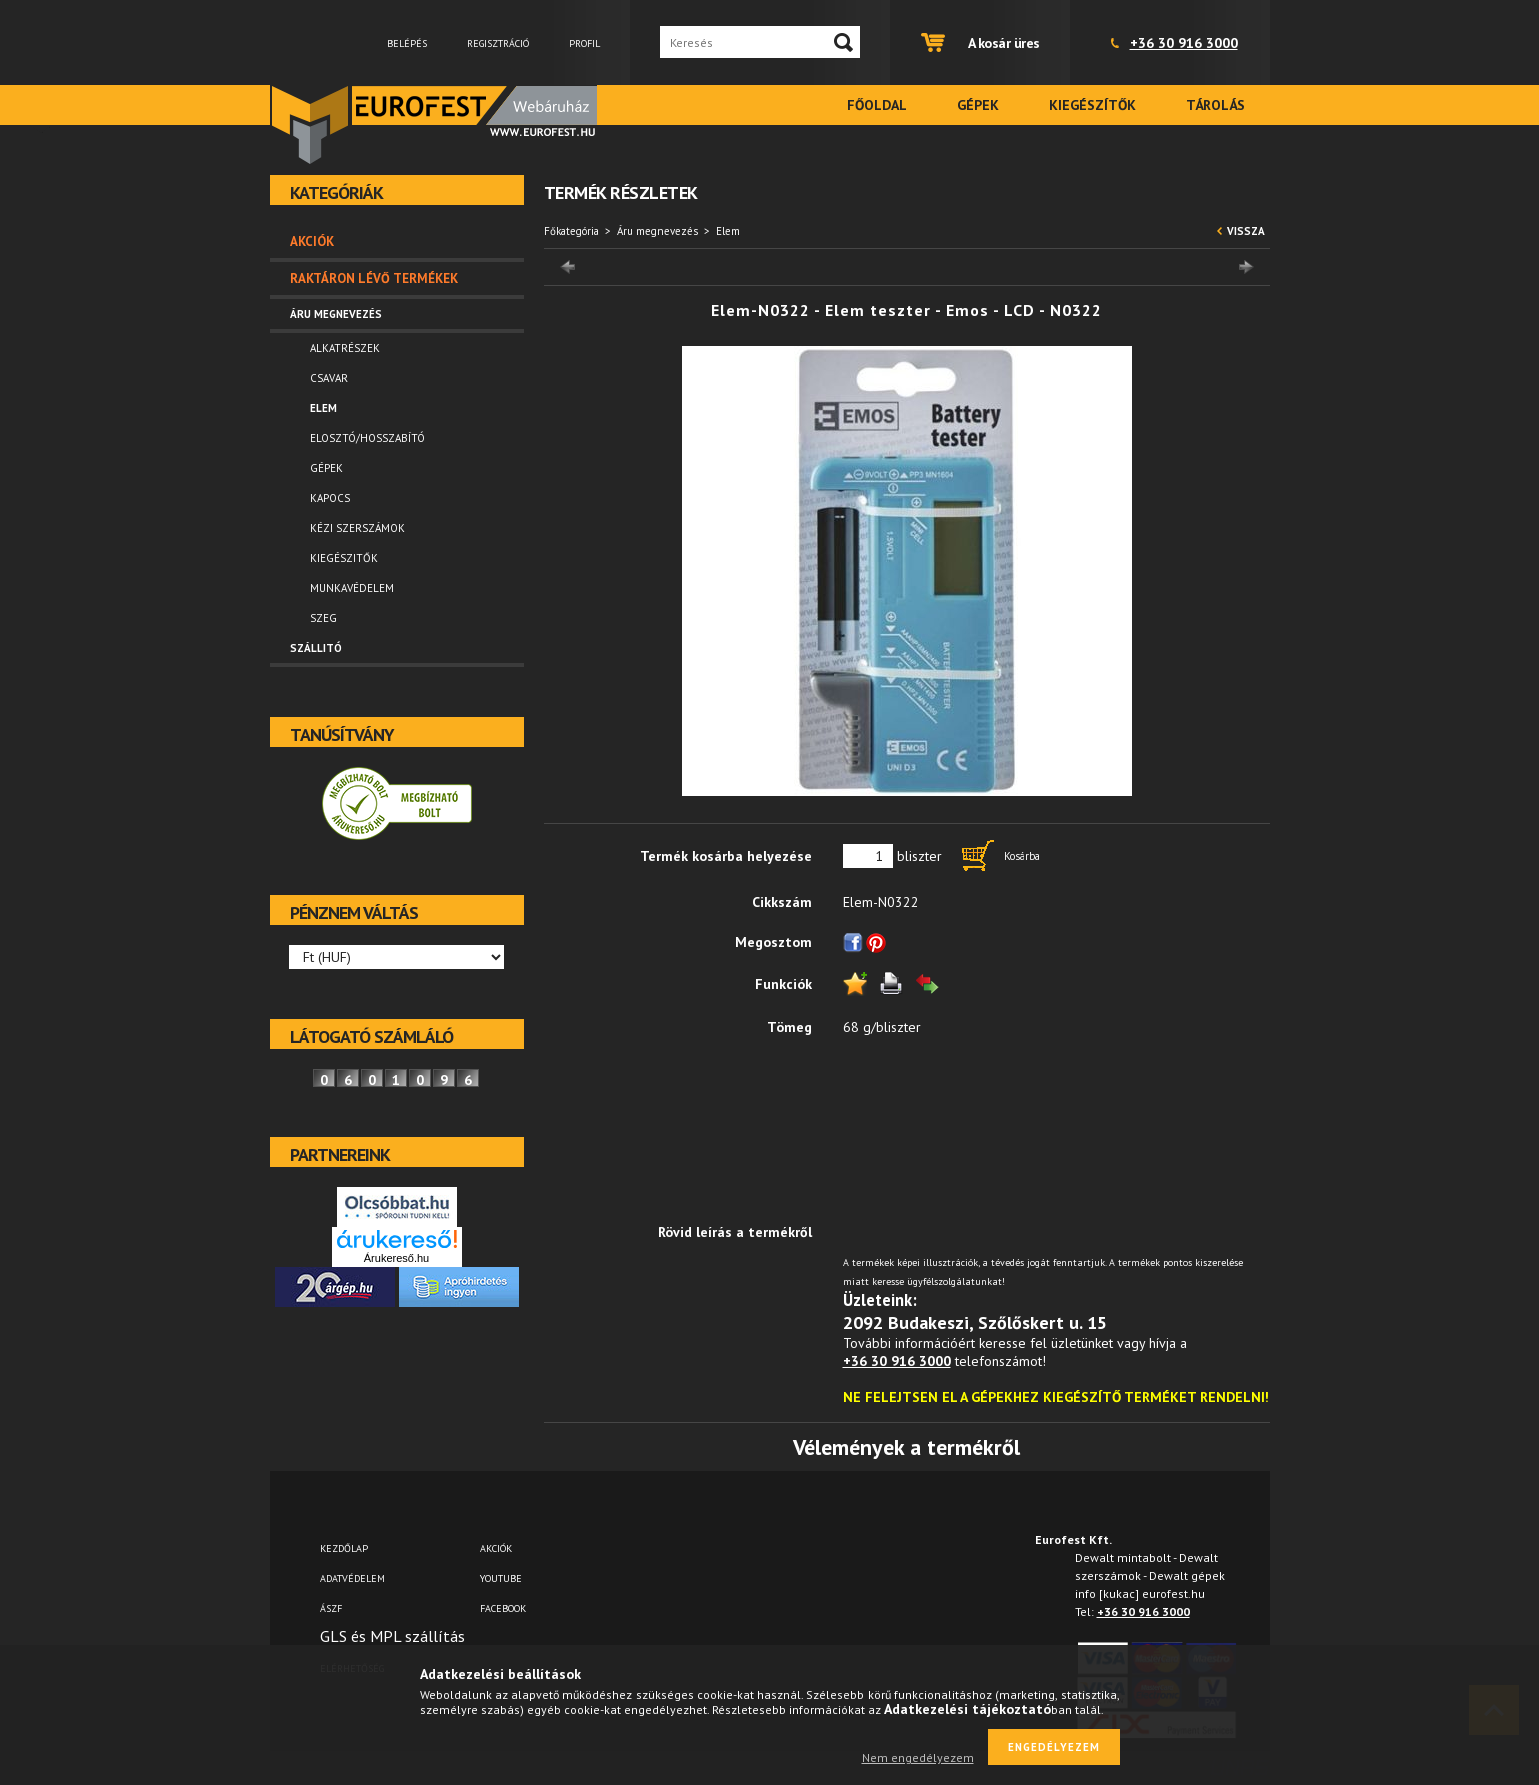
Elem (323, 408)
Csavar (329, 378)
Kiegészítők (1092, 105)
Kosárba (1022, 856)
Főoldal (877, 105)
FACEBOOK (503, 1608)
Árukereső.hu (396, 1258)
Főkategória (571, 231)
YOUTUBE (501, 1578)
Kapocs (330, 498)
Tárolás (1215, 105)
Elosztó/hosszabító (367, 438)
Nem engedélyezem (918, 1757)
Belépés (407, 43)
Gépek (978, 105)
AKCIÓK (496, 1548)
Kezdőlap (344, 1548)
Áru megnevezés (657, 231)
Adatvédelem (352, 1578)
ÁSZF (331, 1608)
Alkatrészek (345, 348)
